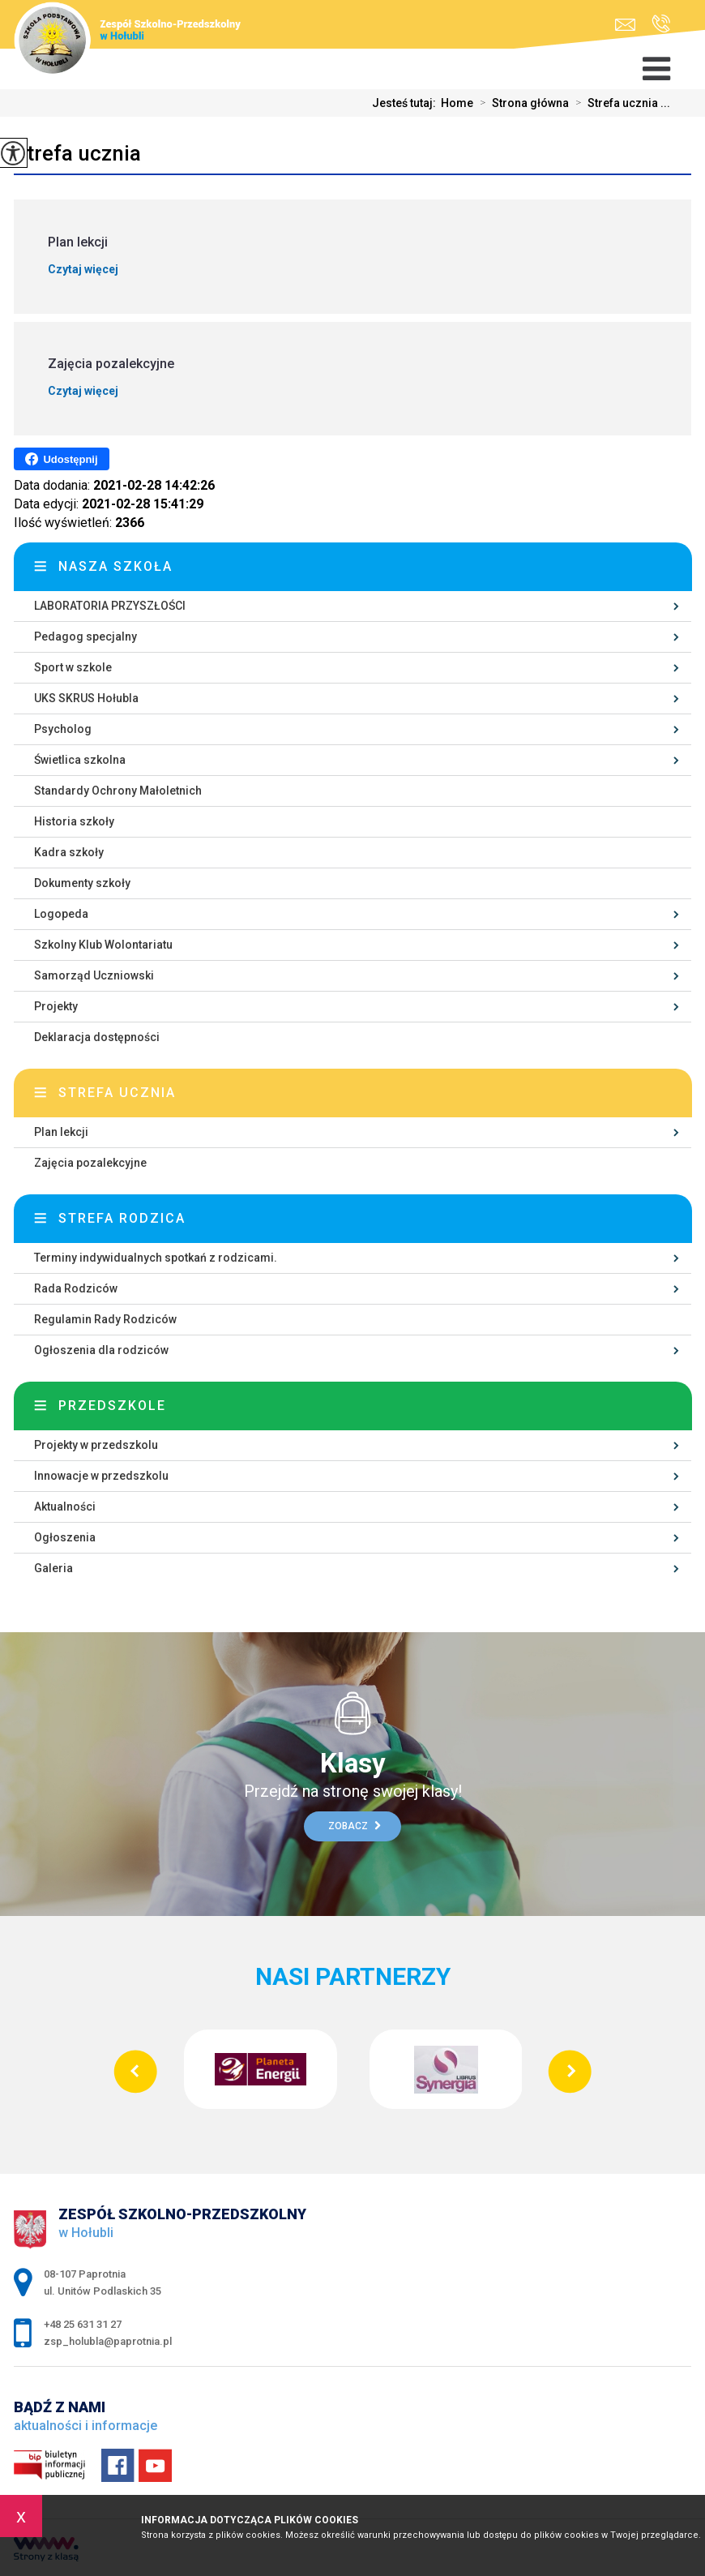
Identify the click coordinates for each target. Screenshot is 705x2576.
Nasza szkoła (115, 566)
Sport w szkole (73, 667)
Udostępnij (61, 458)
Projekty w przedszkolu (96, 1444)
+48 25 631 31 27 (661, 23)
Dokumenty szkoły (82, 883)
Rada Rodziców (76, 1288)
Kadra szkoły (69, 852)
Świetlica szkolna (80, 759)
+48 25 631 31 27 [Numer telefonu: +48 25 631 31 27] (83, 2324)
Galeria (53, 1568)
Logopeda (61, 913)
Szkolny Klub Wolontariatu (103, 944)
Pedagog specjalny (85, 636)
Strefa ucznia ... (619, 103)
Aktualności (65, 1506)
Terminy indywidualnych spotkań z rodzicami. (155, 1257)
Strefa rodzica (122, 1218)
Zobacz (354, 1826)
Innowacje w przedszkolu (101, 1475)
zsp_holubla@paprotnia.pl (625, 25)
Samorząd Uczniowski (94, 975)
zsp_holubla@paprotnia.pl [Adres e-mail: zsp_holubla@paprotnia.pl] (108, 2341)
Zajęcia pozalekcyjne (90, 1162)
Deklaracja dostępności (97, 1037)
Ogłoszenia (65, 1537)
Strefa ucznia (77, 153)
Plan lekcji (61, 1131)
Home (457, 103)
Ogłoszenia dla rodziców (101, 1350)
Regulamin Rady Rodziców (105, 1319)
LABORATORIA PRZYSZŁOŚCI (110, 605)
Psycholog (63, 728)
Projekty (56, 1006)
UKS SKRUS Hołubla (86, 698)
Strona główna (521, 103)
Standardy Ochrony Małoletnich (118, 790)
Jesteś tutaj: (406, 103)
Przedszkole (112, 1405)
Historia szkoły (74, 821)
